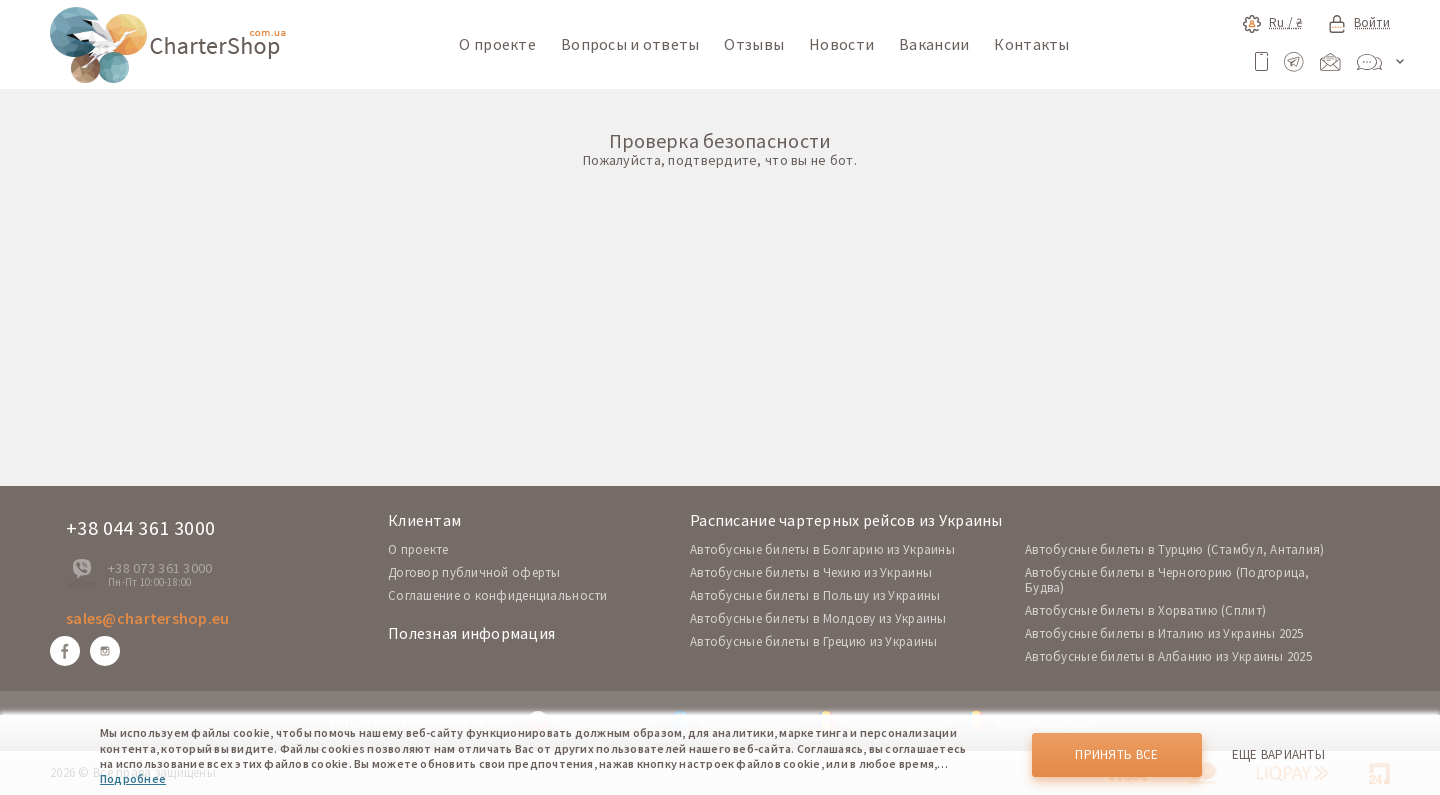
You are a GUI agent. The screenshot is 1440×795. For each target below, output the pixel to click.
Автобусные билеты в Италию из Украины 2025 (1164, 633)
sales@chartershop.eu (148, 618)
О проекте (497, 44)
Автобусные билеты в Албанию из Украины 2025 (1168, 656)
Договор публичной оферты (474, 572)
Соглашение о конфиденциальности (498, 595)
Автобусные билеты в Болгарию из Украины (822, 549)
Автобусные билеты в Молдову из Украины (818, 618)
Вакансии (934, 44)
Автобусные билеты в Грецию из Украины (813, 641)
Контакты (1031, 44)
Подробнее (133, 778)
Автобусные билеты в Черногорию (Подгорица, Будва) (1167, 580)
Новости (841, 44)
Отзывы (754, 44)
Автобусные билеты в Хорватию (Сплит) (1145, 610)
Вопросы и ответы (630, 44)
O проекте (418, 549)
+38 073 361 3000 (160, 568)
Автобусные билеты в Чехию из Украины (811, 572)
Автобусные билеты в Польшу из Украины (815, 595)
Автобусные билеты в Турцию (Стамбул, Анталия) (1175, 549)
